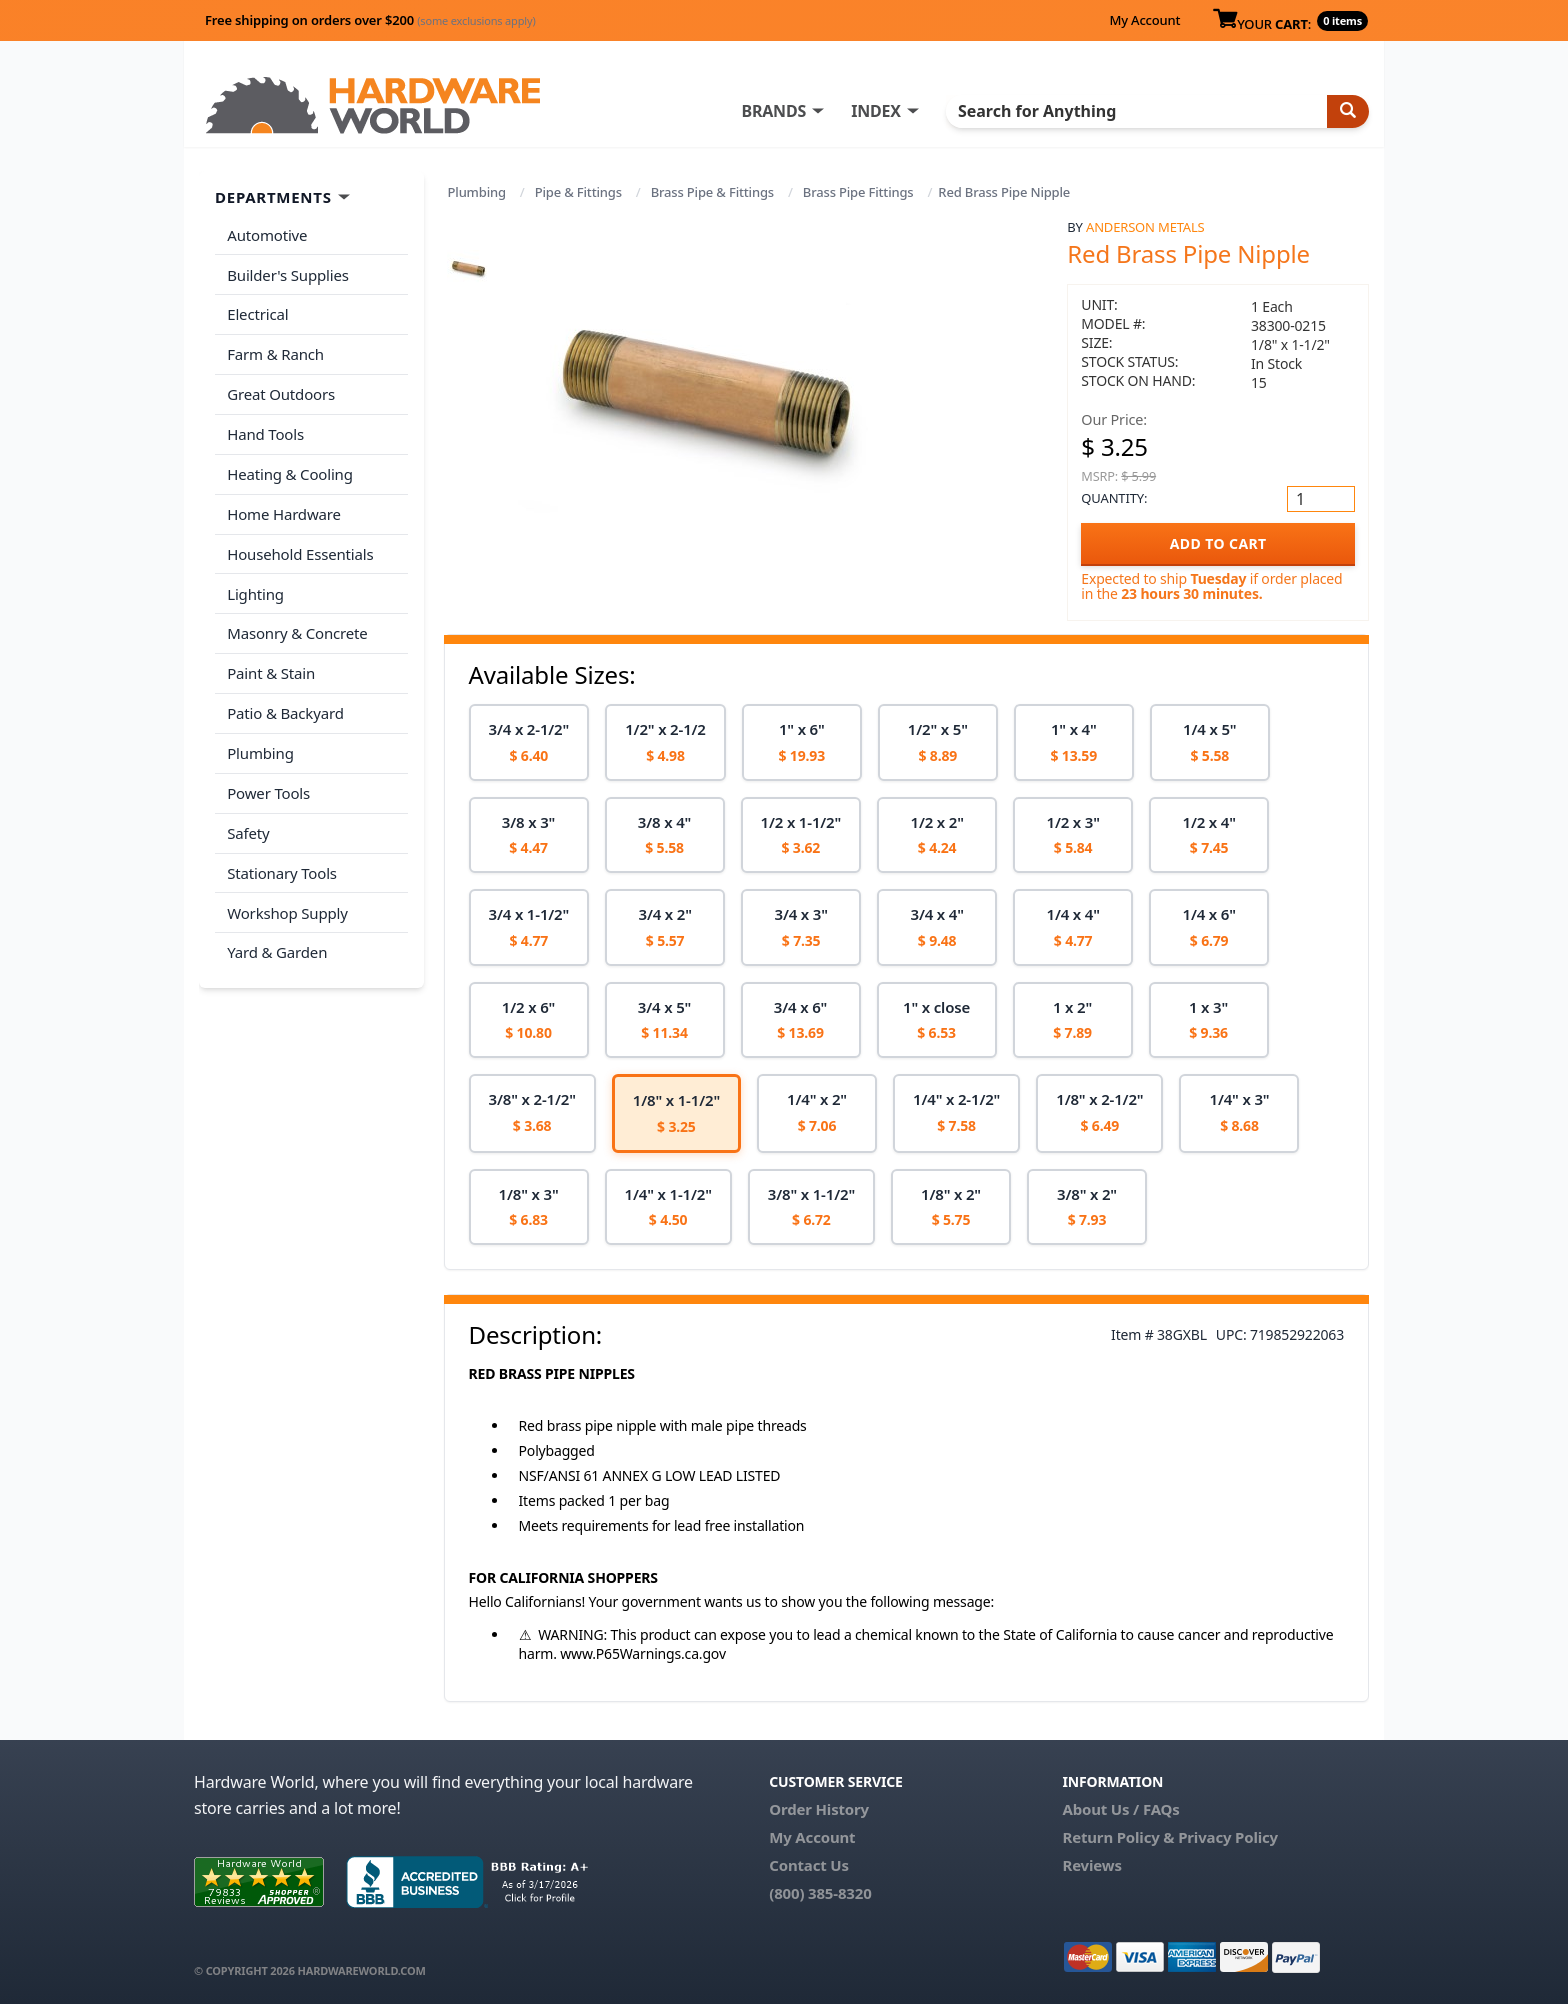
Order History (819, 1809)
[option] (529, 742)
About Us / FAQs (1120, 1809)
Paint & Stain (271, 669)
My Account (1144, 20)
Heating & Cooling (290, 472)
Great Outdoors (281, 393)
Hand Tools (265, 432)
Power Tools (268, 788)
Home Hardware (284, 511)
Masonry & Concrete (297, 630)
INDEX (879, 111)
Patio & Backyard (285, 709)
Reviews (1091, 1865)
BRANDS (776, 111)
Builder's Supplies (288, 274)
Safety (248, 827)
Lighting (255, 590)
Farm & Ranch (275, 353)
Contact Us (809, 1865)
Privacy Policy (1228, 1837)
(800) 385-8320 (820, 1893)
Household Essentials (300, 551)
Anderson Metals (1145, 227)
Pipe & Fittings (578, 192)
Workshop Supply (287, 906)
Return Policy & (1118, 1837)
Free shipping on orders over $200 (370, 20)
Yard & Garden (277, 946)
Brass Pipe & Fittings (712, 192)
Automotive (267, 235)
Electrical (257, 314)
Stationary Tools (282, 867)
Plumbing (477, 192)
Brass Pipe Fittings (858, 192)
